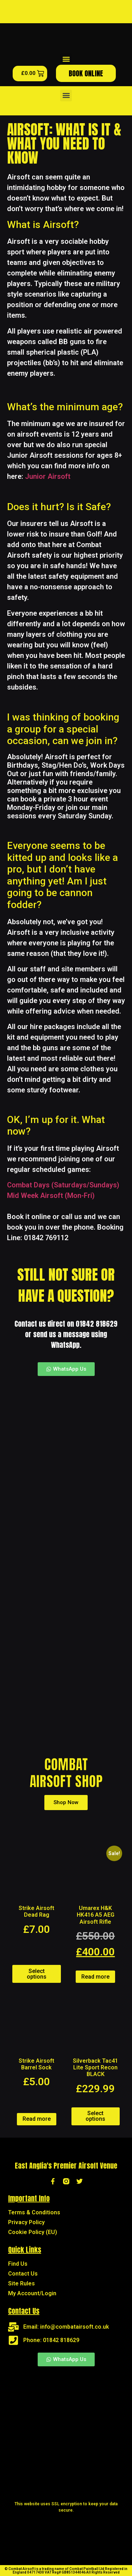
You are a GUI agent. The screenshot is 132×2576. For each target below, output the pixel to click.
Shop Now (66, 1802)
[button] (66, 59)
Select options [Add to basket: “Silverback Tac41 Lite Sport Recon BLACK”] (95, 2116)
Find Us (17, 2263)
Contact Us (23, 2273)
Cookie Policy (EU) (32, 2232)
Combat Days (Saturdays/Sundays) (63, 1185)
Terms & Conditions (34, 2212)
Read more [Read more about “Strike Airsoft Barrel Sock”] (37, 2118)
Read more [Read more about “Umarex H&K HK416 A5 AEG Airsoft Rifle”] (95, 1976)
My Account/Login (32, 2293)
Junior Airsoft (47, 476)
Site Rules (21, 2283)
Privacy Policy (26, 2222)
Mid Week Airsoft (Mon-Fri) (51, 1195)
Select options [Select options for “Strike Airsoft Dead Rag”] (36, 1974)
